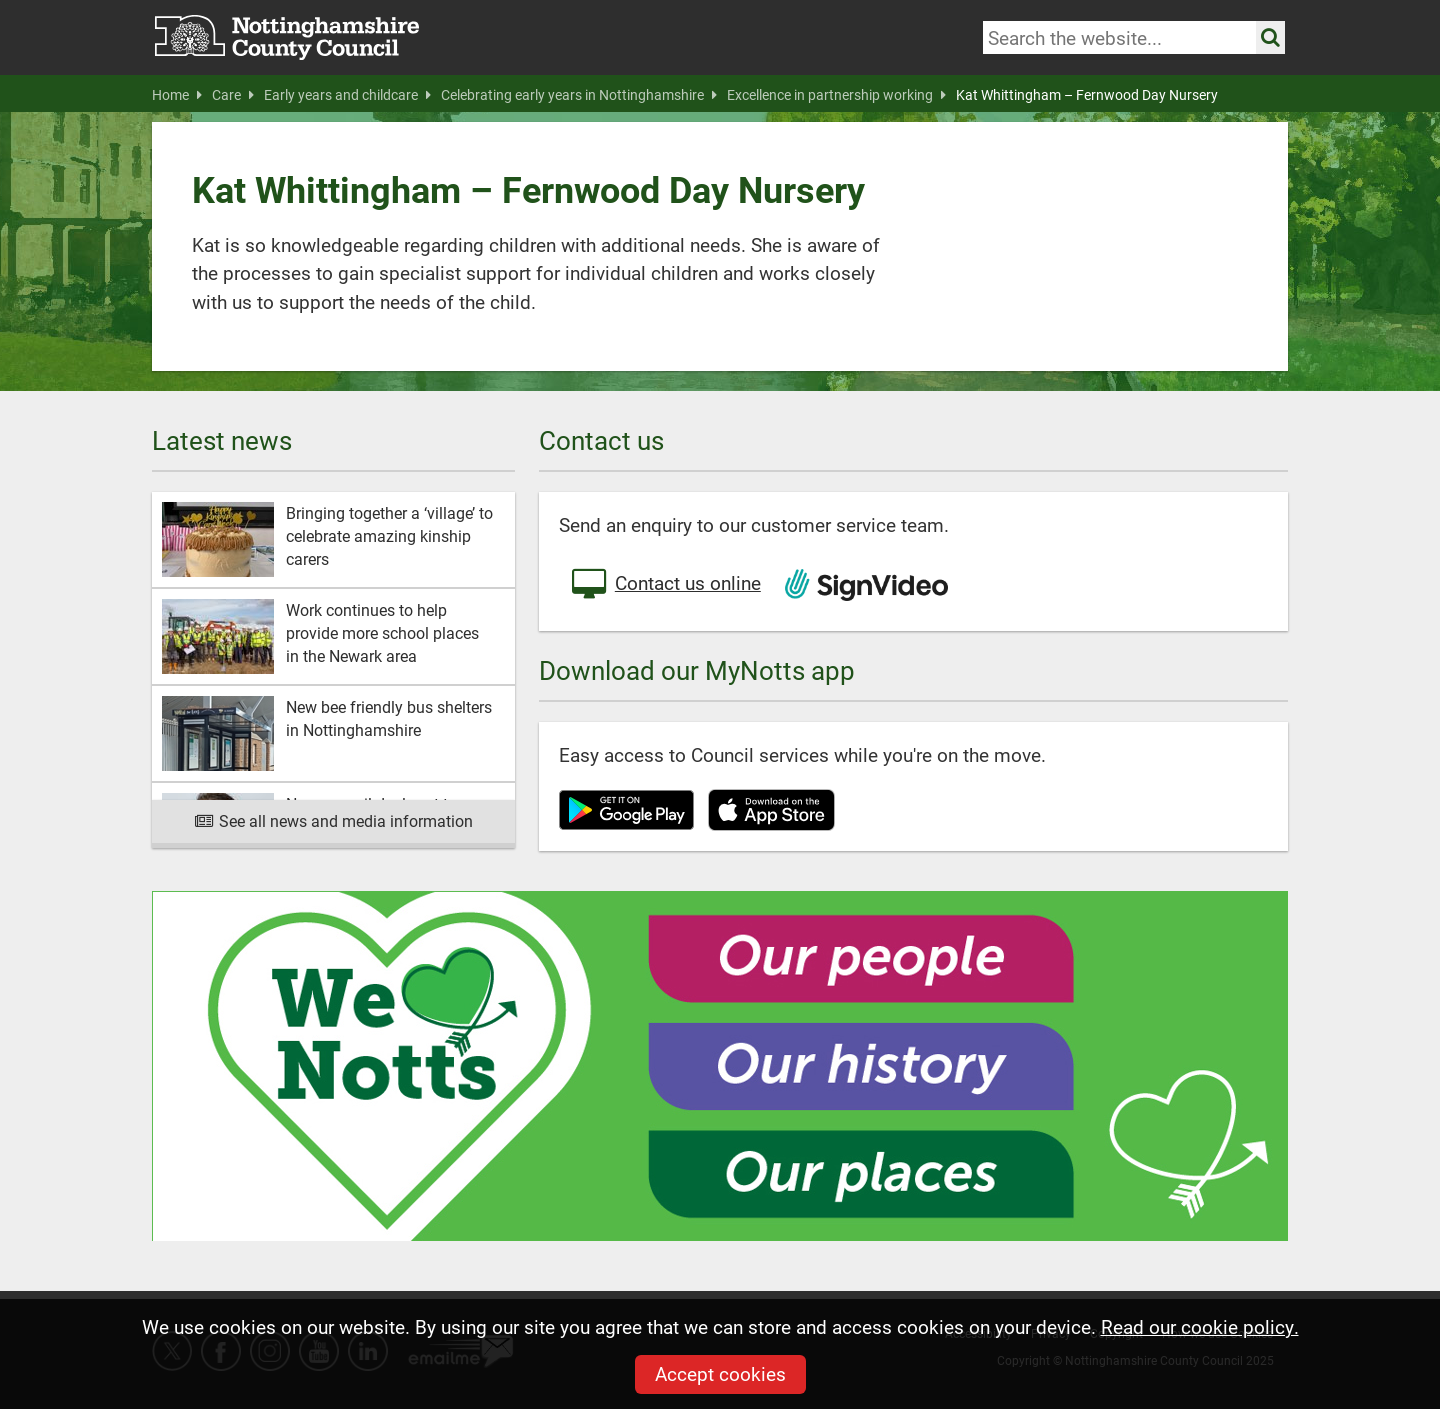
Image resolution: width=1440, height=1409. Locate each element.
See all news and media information (333, 820)
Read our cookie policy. (1200, 1326)
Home (177, 95)
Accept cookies (720, 1373)
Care (233, 95)
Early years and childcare (347, 95)
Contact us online (665, 585)
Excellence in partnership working (836, 95)
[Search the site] (1270, 37)
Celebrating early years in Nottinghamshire (579, 95)
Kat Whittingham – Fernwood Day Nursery (1087, 95)
